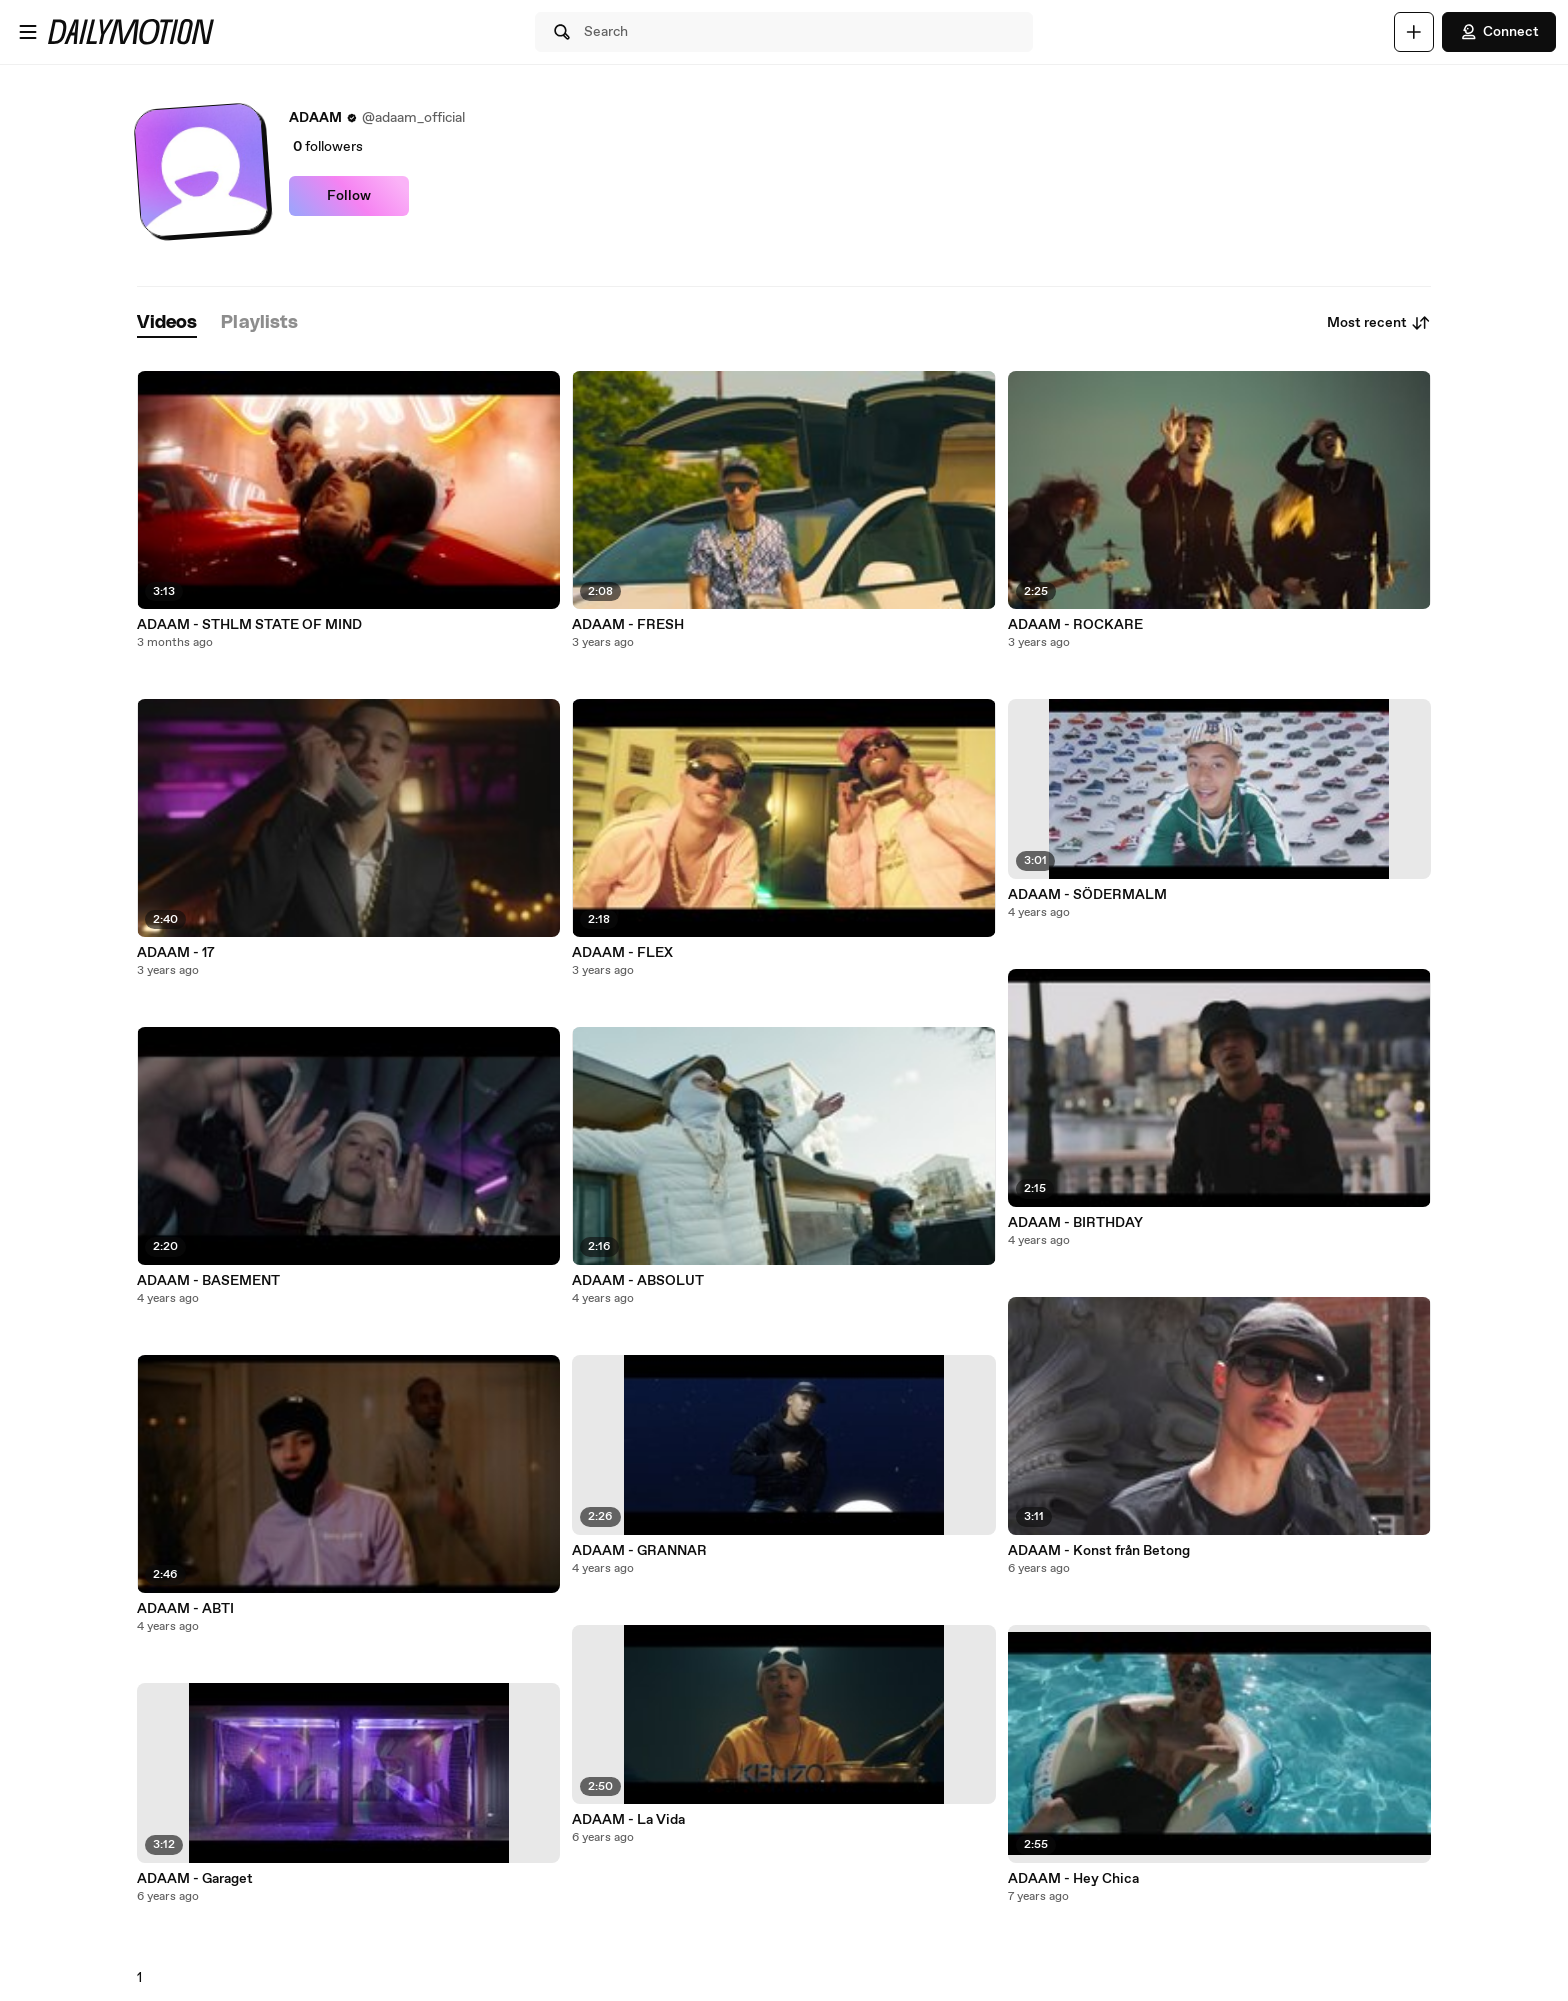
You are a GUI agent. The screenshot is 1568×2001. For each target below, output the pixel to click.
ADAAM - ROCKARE (1075, 625)
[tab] (167, 323)
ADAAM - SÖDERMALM (1087, 895)
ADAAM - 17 (176, 953)
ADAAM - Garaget (195, 1879)
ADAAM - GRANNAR (639, 1551)
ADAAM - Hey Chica (1073, 1879)
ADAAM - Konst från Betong (1099, 1551)
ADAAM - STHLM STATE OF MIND (249, 625)
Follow (349, 196)
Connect (1499, 32)
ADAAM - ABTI (185, 1609)
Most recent (1379, 323)
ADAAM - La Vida (628, 1820)
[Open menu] (28, 32)
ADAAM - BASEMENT (208, 1281)
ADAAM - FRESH (628, 625)
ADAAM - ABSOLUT (638, 1281)
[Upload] (1414, 32)
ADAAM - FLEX (622, 953)
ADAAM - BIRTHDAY (1075, 1223)
